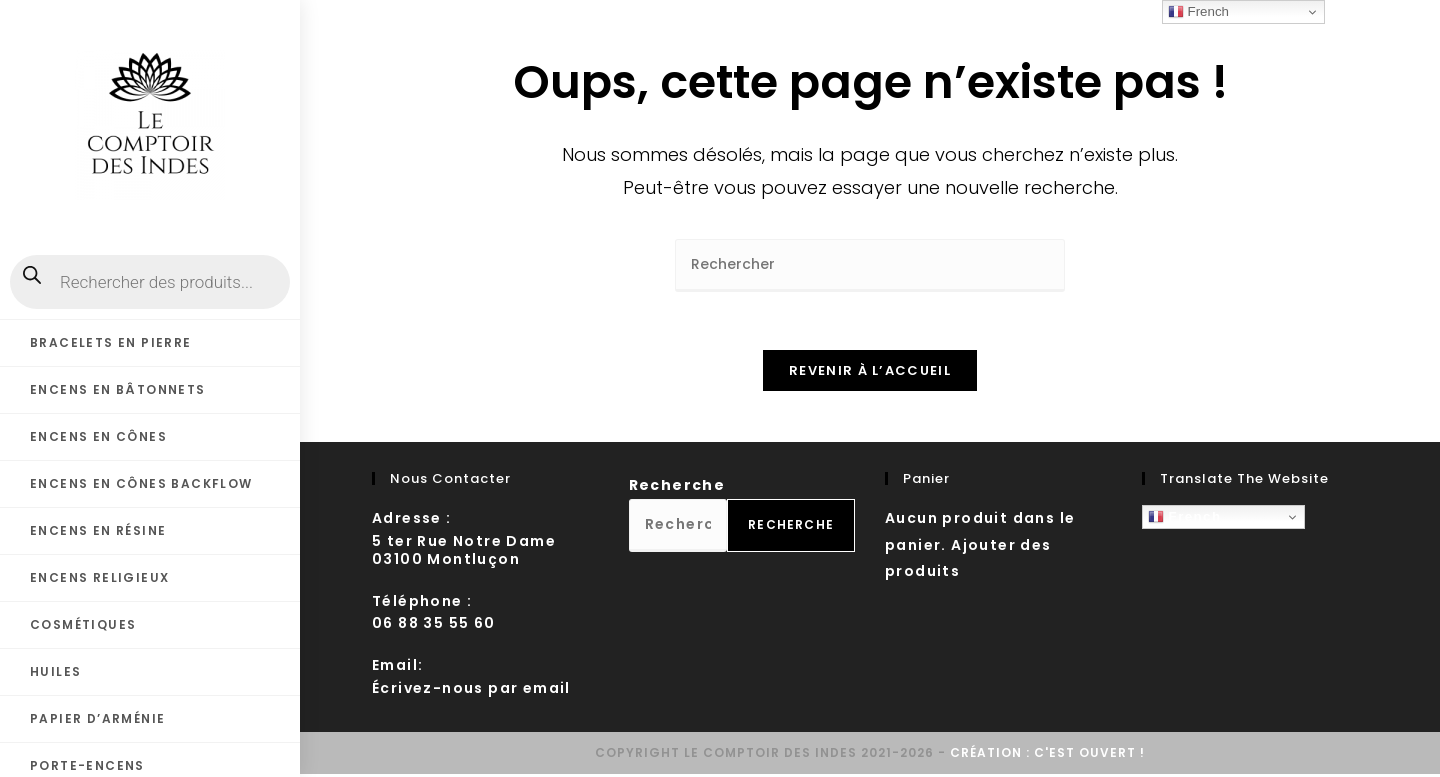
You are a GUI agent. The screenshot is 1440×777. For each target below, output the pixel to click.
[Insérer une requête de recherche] (870, 265)
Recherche (677, 488)
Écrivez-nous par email (471, 691)
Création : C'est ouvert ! (1047, 755)
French (1185, 520)
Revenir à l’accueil (870, 373)
